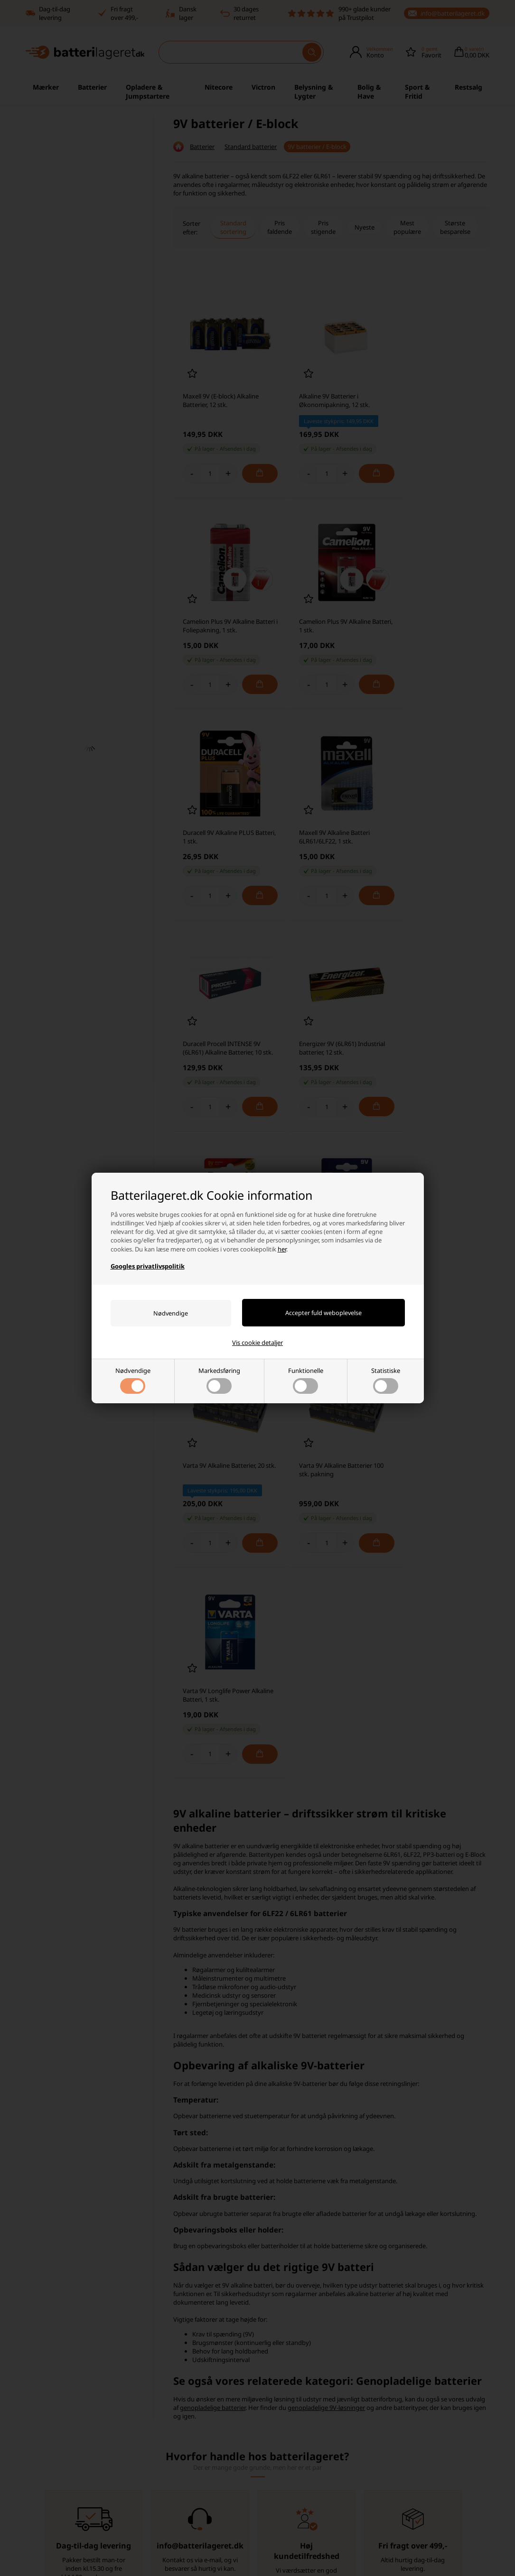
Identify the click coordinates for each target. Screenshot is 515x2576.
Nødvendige (132, 1380)
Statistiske (385, 1380)
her (282, 1249)
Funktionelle (305, 1380)
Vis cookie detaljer (257, 1342)
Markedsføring (219, 1380)
